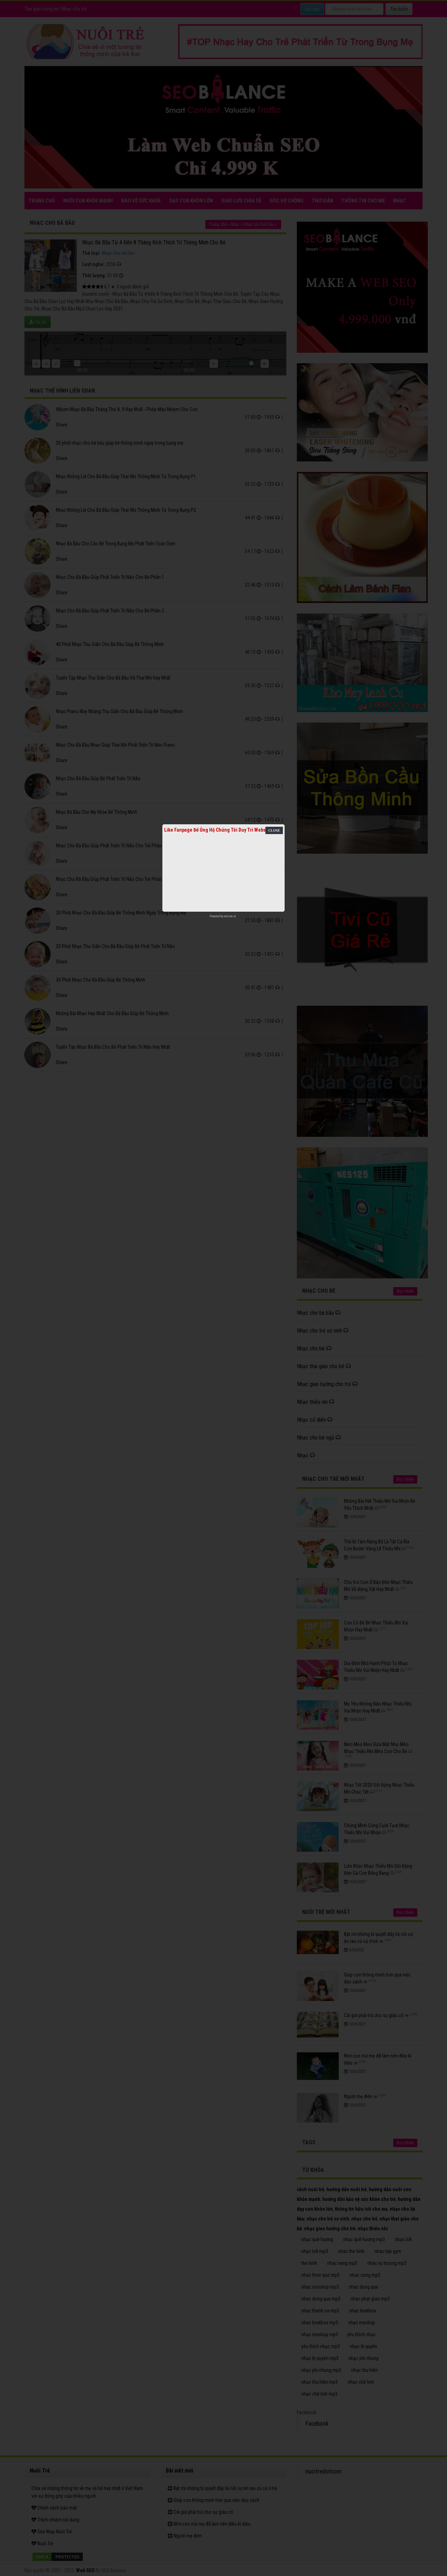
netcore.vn (230, 916)
